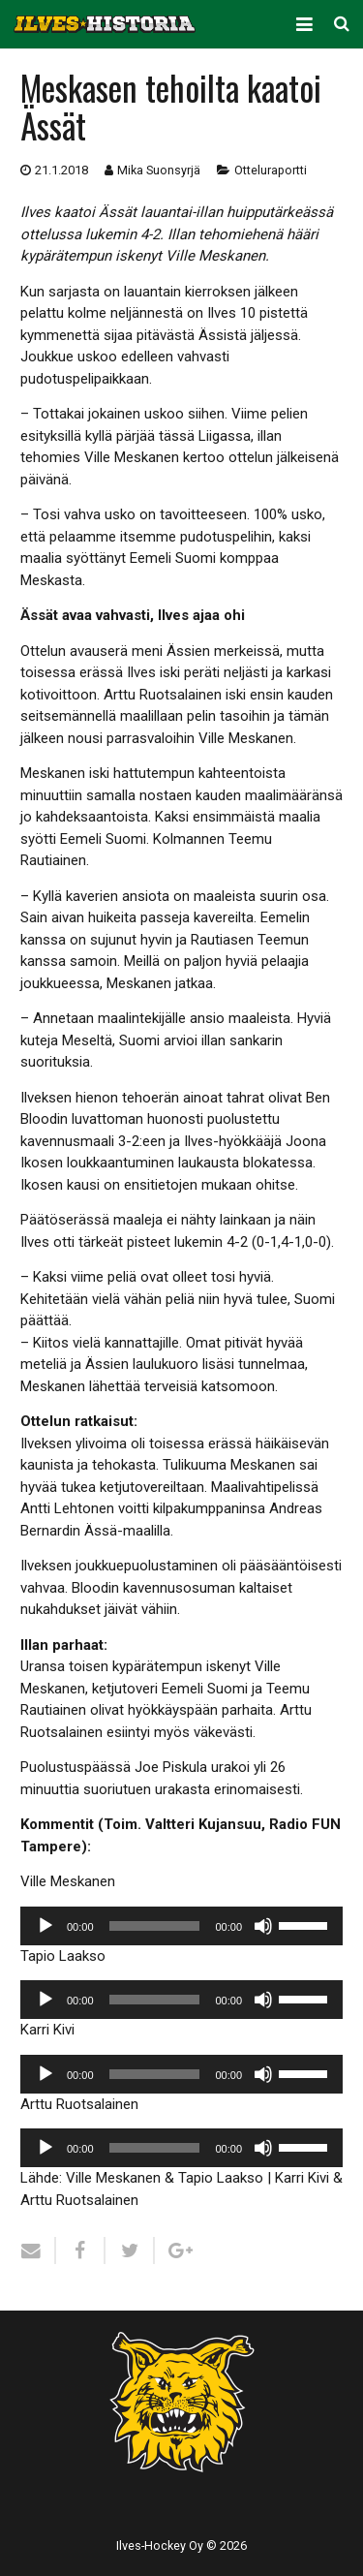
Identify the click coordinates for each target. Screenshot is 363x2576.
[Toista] (45, 1926)
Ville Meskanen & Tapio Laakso (164, 2178)
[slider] (154, 1926)
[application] (181, 1926)
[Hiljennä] (263, 1926)
